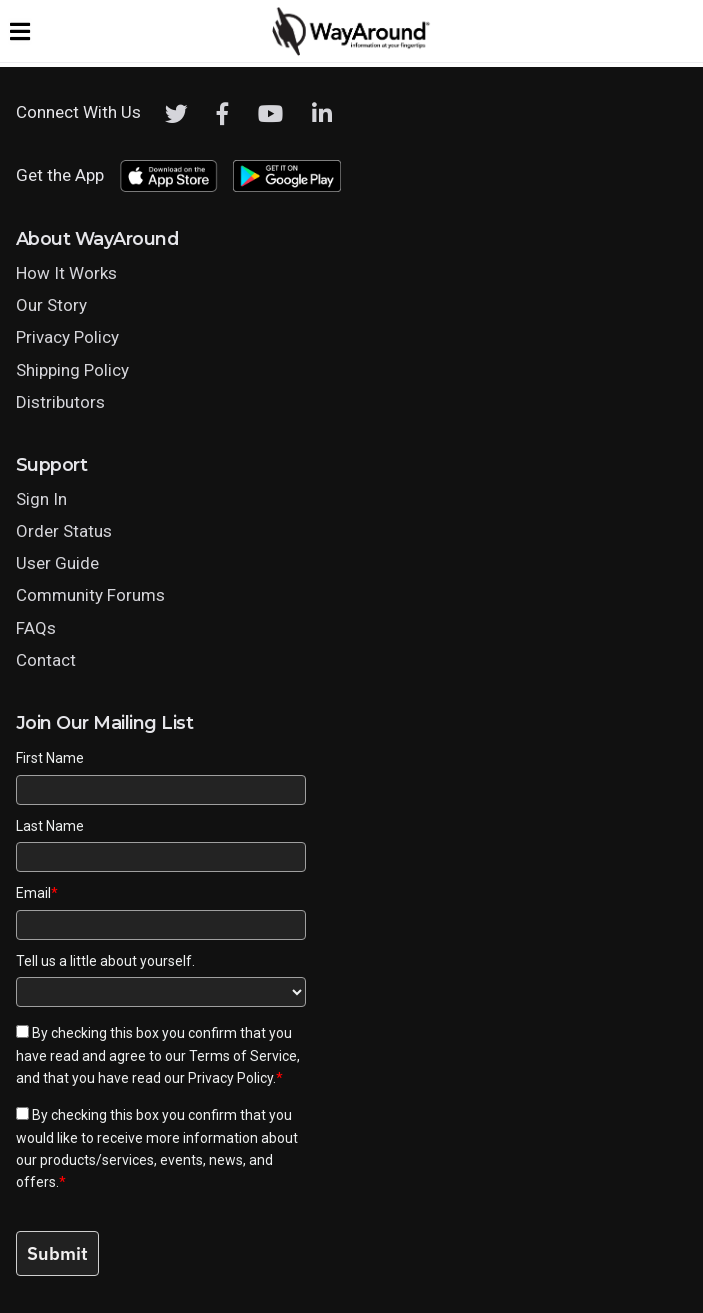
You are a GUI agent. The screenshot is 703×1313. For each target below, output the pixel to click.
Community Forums (90, 595)
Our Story (51, 305)
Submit (57, 1253)
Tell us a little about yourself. (105, 961)
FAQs (36, 628)
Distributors (60, 402)
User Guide (57, 563)
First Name (50, 758)
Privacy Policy (67, 337)
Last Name (50, 826)
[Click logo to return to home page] (352, 51)
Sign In (41, 499)
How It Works (66, 273)
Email (37, 893)
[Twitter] (176, 114)
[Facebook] (223, 114)
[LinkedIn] (322, 114)
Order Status (64, 531)
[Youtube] (270, 114)
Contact (46, 660)
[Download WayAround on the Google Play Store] (287, 176)
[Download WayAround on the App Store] (168, 176)
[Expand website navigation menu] (20, 31)
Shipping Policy (72, 370)
